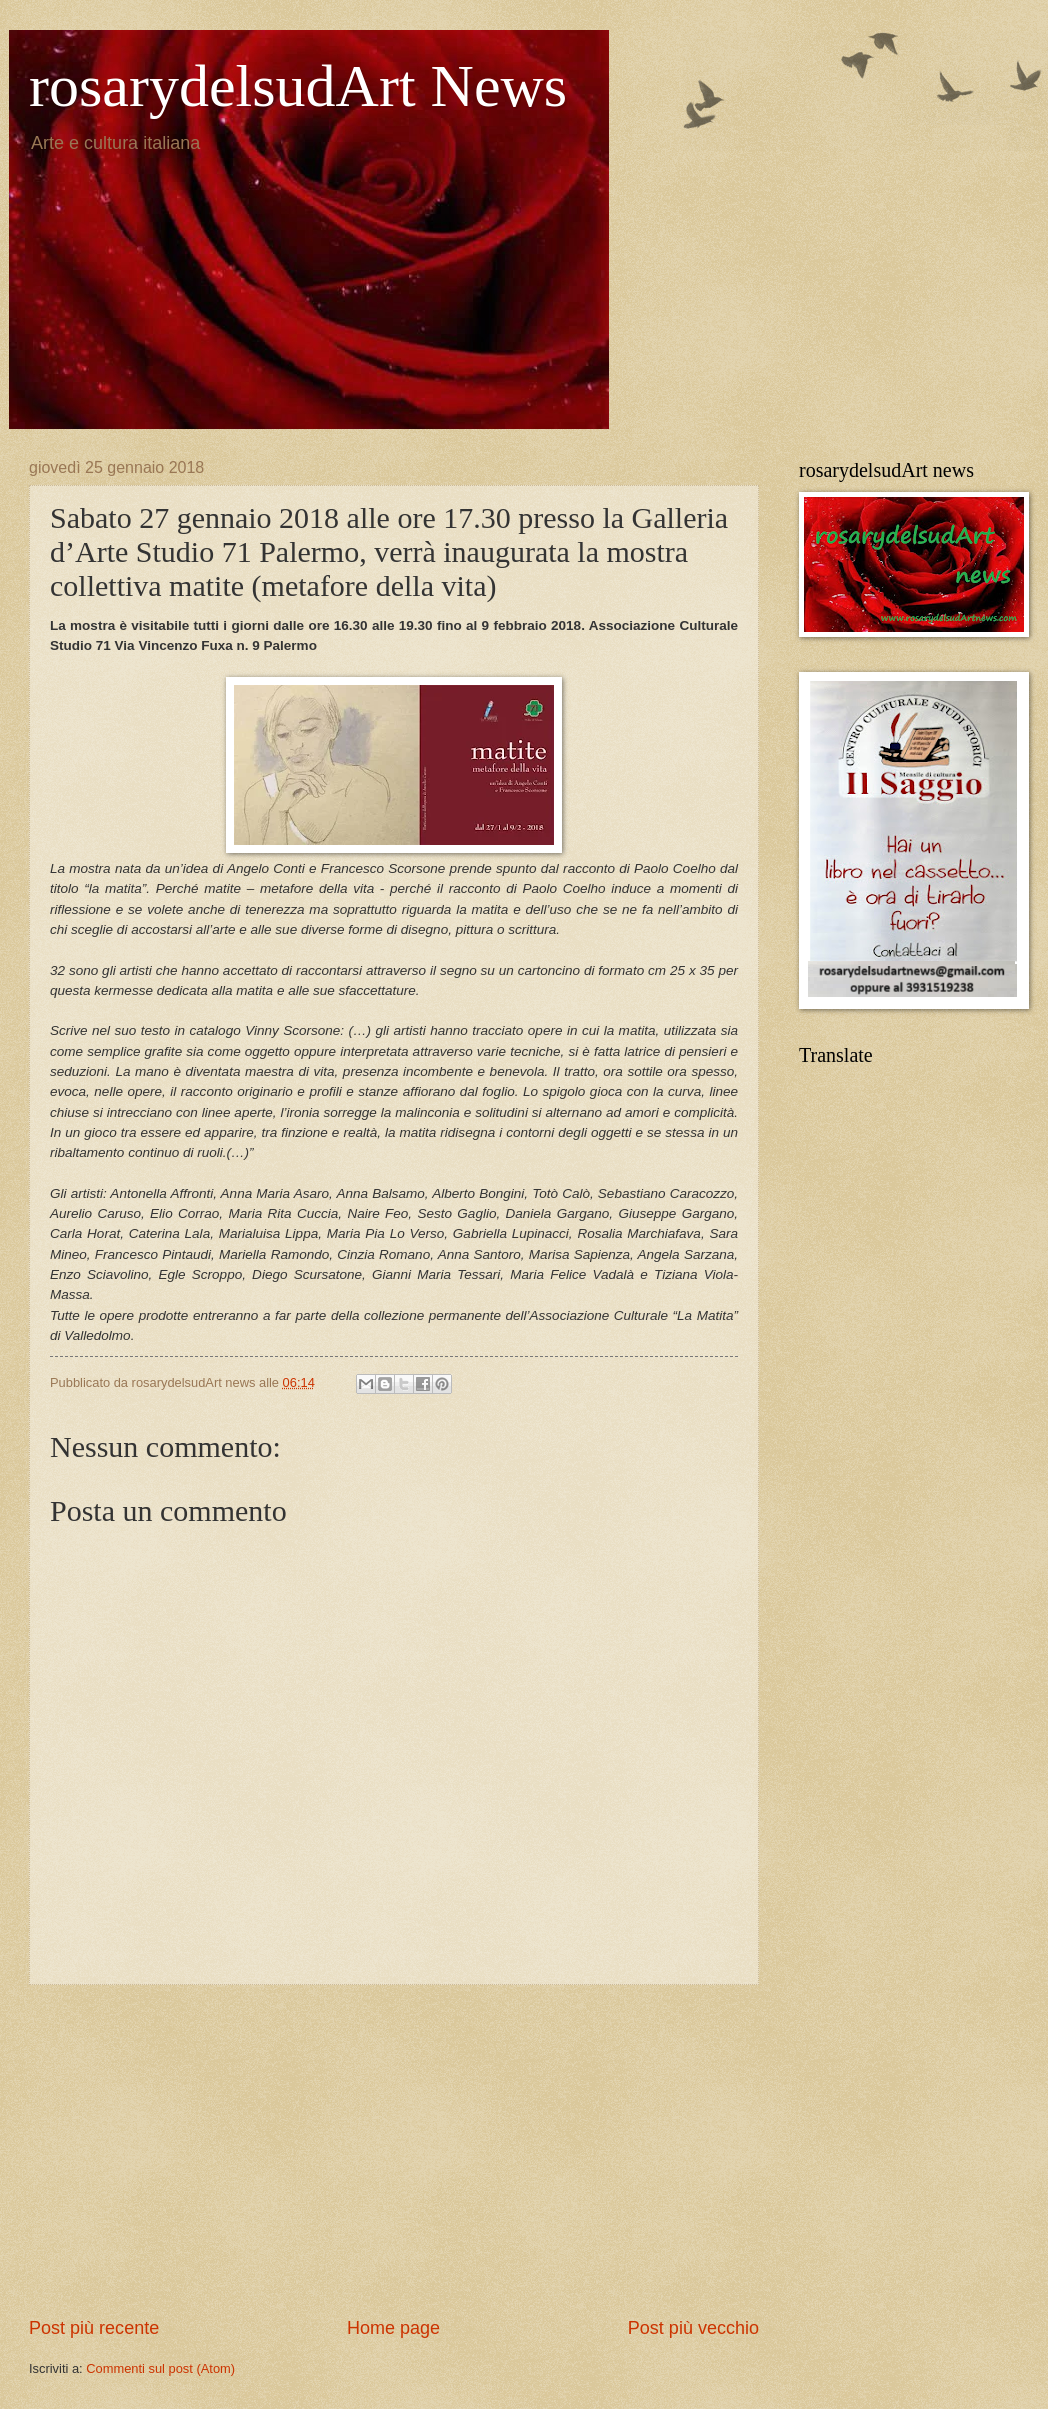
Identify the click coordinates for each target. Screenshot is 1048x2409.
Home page (393, 2328)
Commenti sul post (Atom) (160, 2368)
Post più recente (94, 2328)
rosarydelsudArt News (298, 86)
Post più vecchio (693, 2328)
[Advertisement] (394, 2151)
